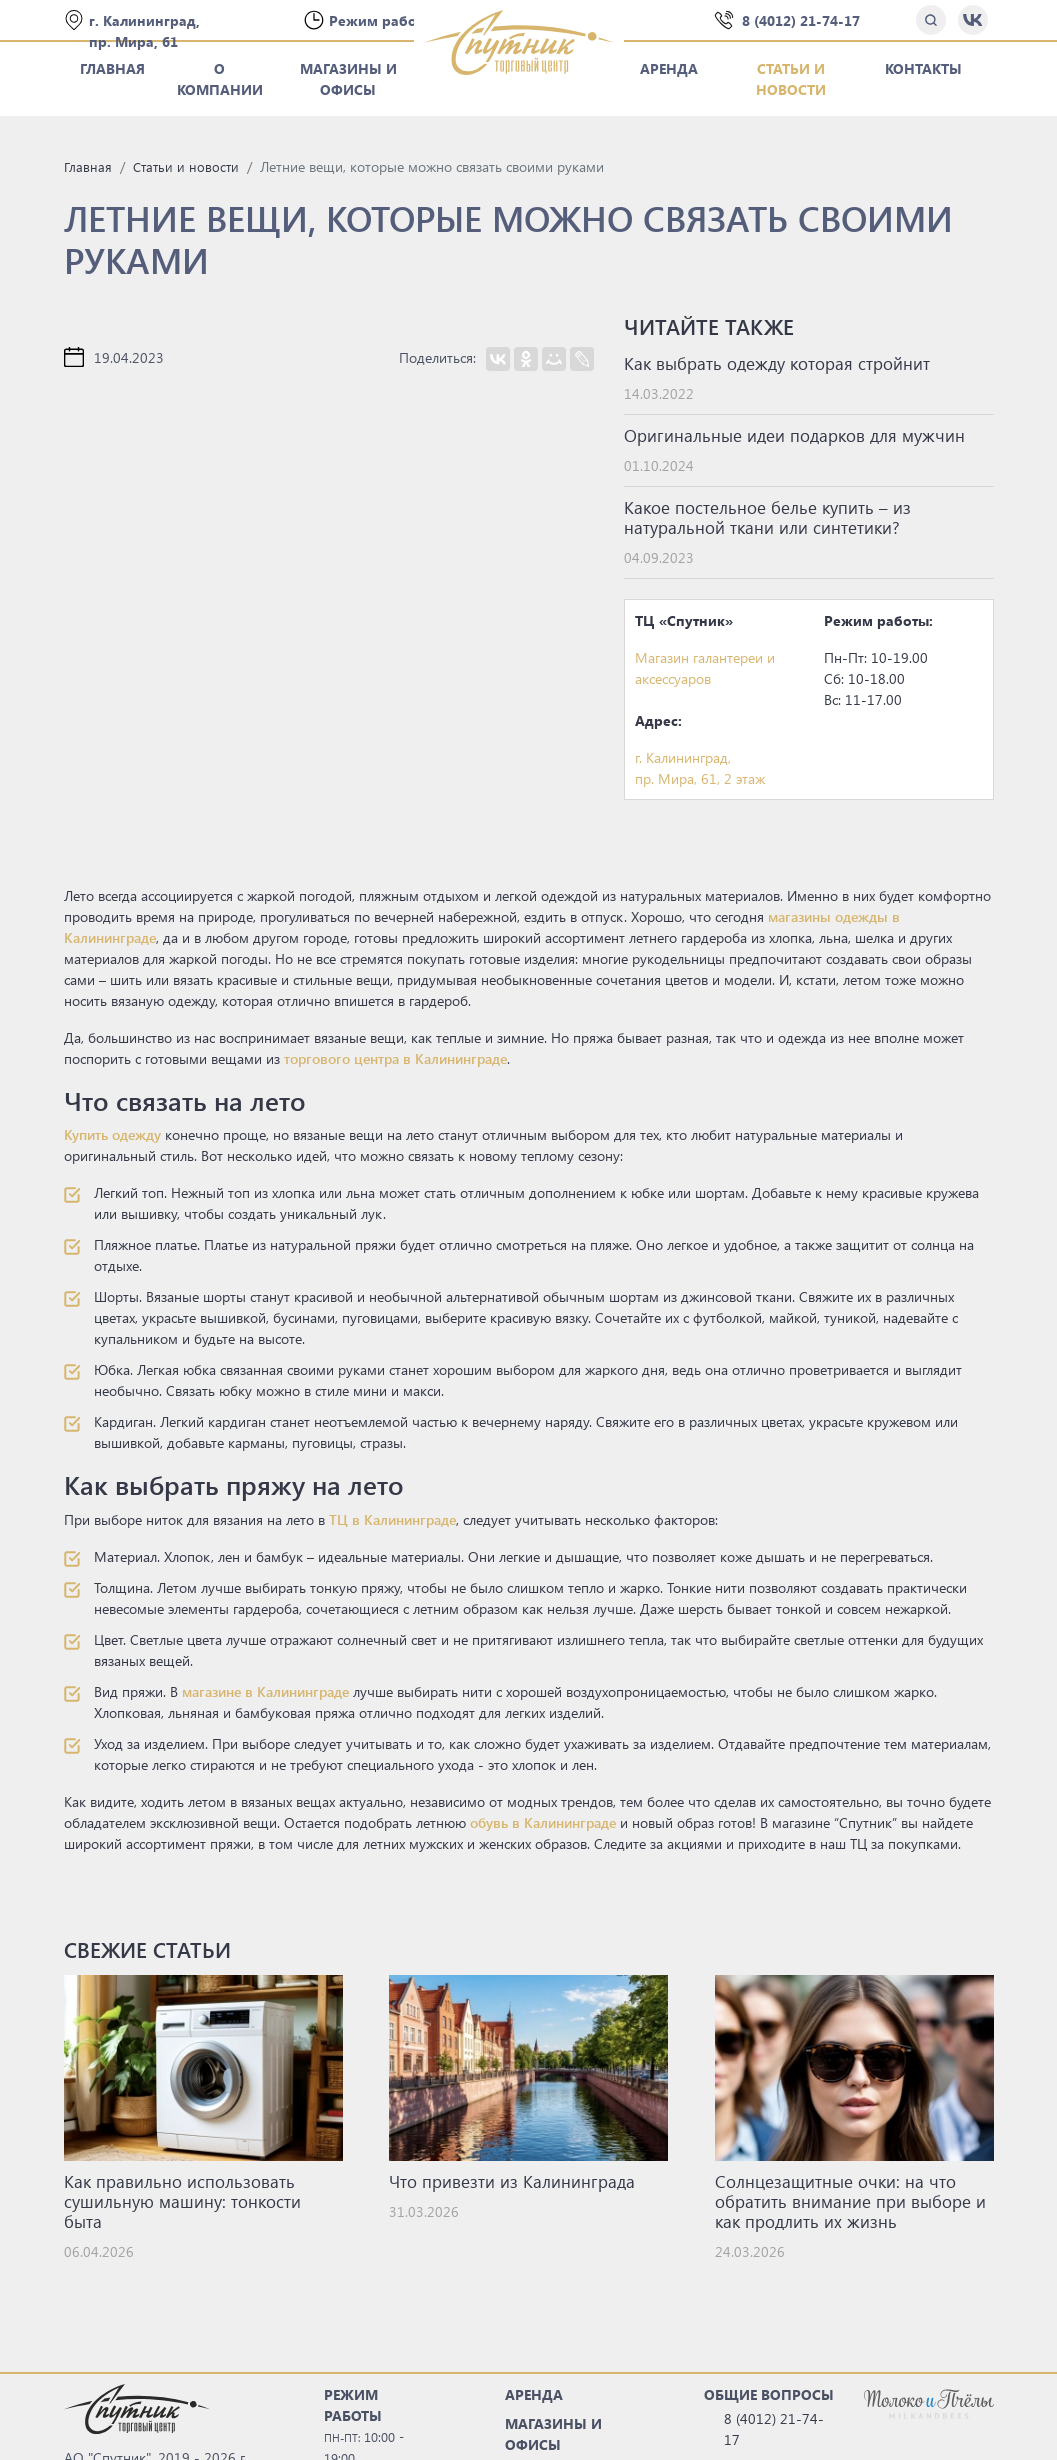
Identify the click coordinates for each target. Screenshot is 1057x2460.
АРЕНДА (534, 2394)
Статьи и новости (791, 79)
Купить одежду (112, 1134)
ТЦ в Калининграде (392, 1519)
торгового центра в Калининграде (395, 1058)
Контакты (923, 68)
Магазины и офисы (348, 79)
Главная (112, 68)
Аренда (669, 68)
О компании (220, 79)
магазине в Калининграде (265, 1691)
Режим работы (383, 20)
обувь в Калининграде (543, 1822)
